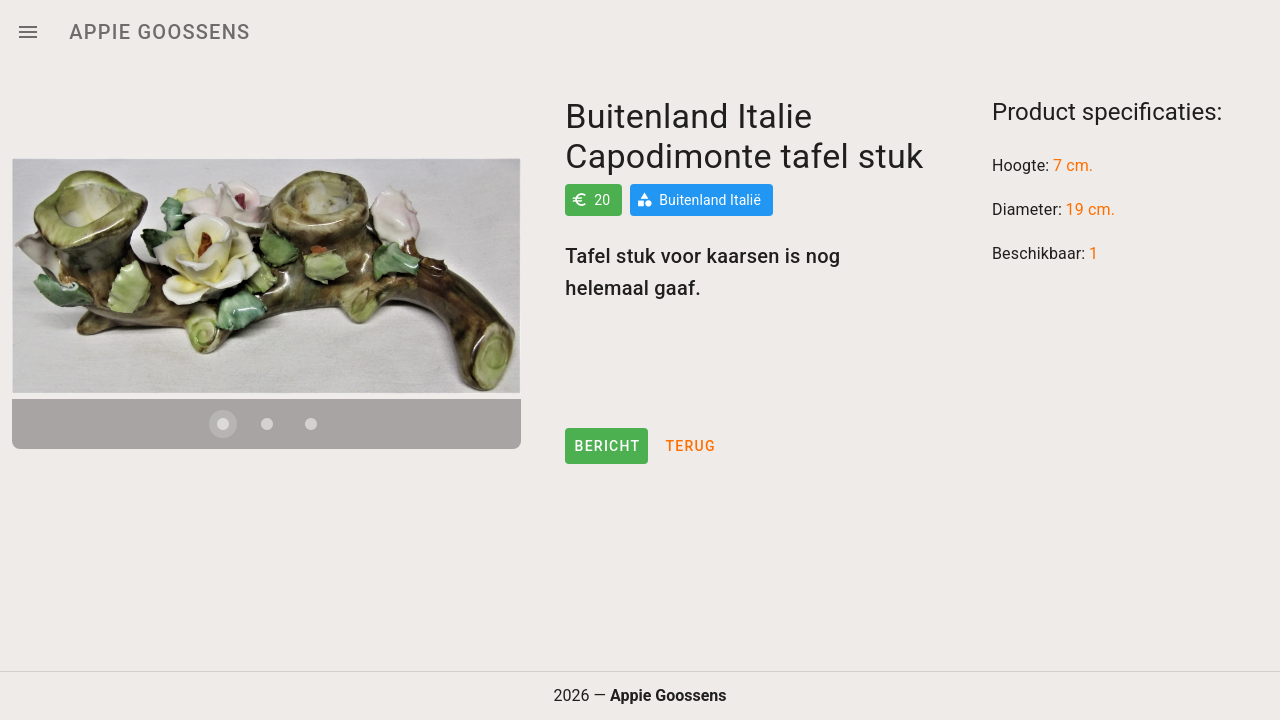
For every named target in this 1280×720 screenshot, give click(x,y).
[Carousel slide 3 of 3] (311, 451)
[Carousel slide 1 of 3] (223, 451)
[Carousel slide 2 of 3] (267, 451)
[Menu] (28, 32)
